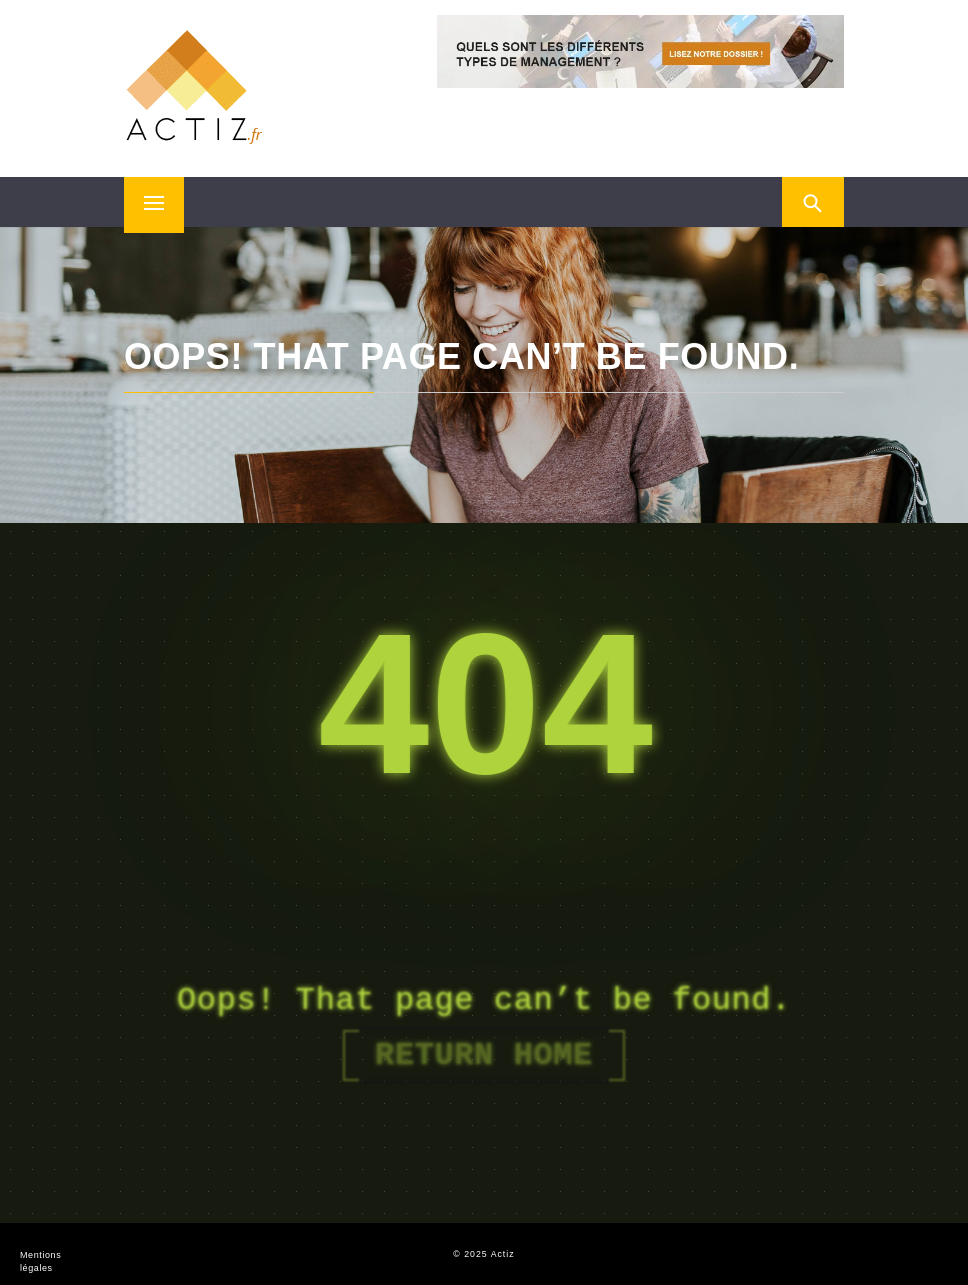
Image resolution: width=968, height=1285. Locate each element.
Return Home (484, 1055)
